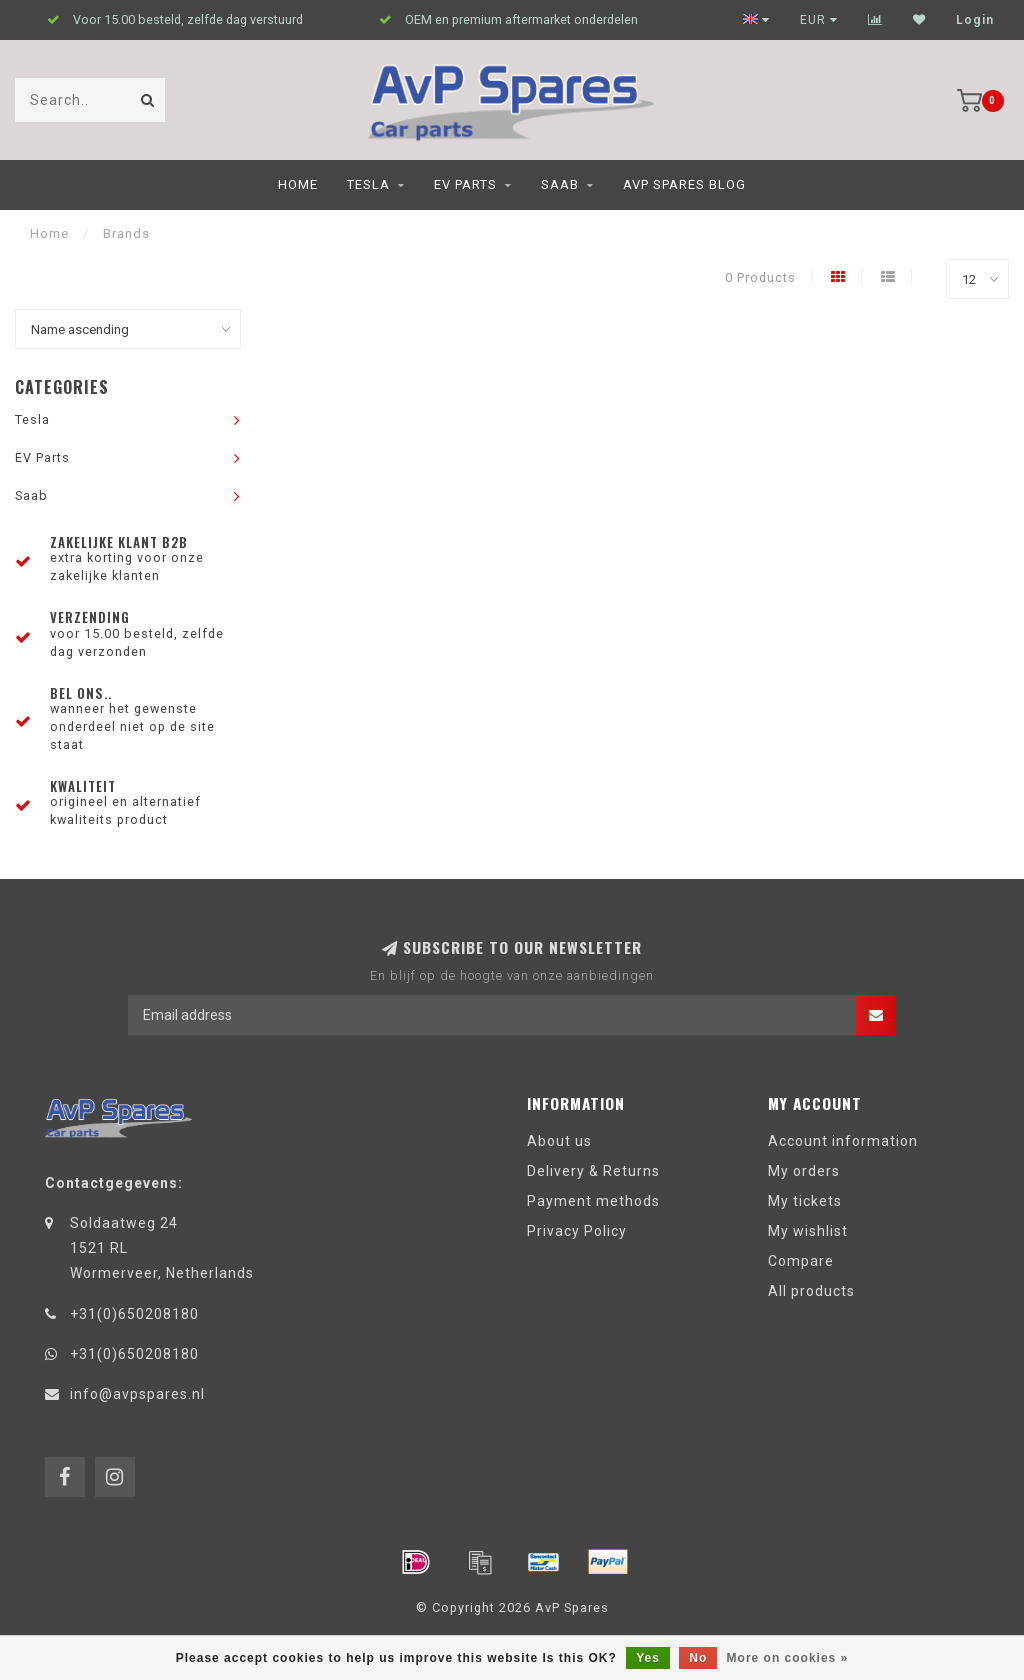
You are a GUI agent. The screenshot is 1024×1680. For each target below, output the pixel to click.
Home (298, 184)
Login (975, 20)
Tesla (368, 184)
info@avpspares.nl (137, 1394)
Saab (560, 184)
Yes (648, 1658)
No (698, 1658)
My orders (804, 1171)
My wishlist (808, 1231)
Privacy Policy (577, 1231)
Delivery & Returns (593, 1171)
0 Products (760, 277)
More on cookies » (788, 1658)
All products (811, 1291)
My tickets (805, 1201)
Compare (801, 1261)
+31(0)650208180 (134, 1314)
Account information (843, 1141)
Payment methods (593, 1201)
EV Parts (465, 184)
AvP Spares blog (684, 184)
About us (559, 1141)
